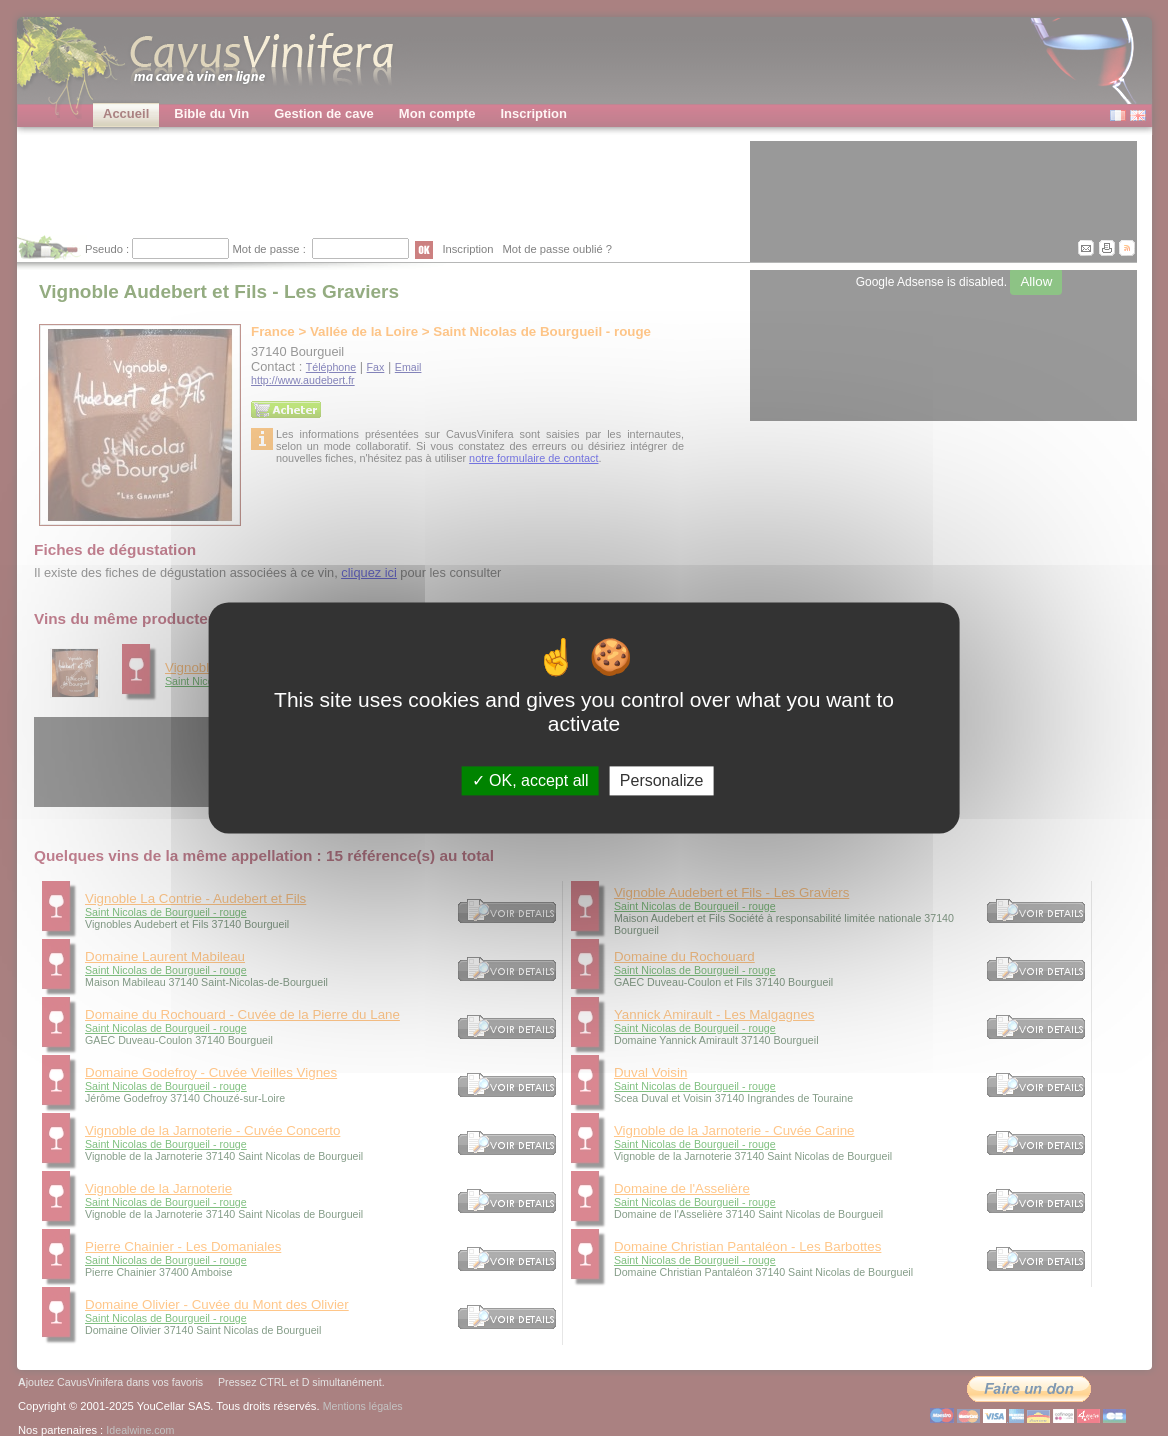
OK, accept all (530, 780)
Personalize (662, 780)
